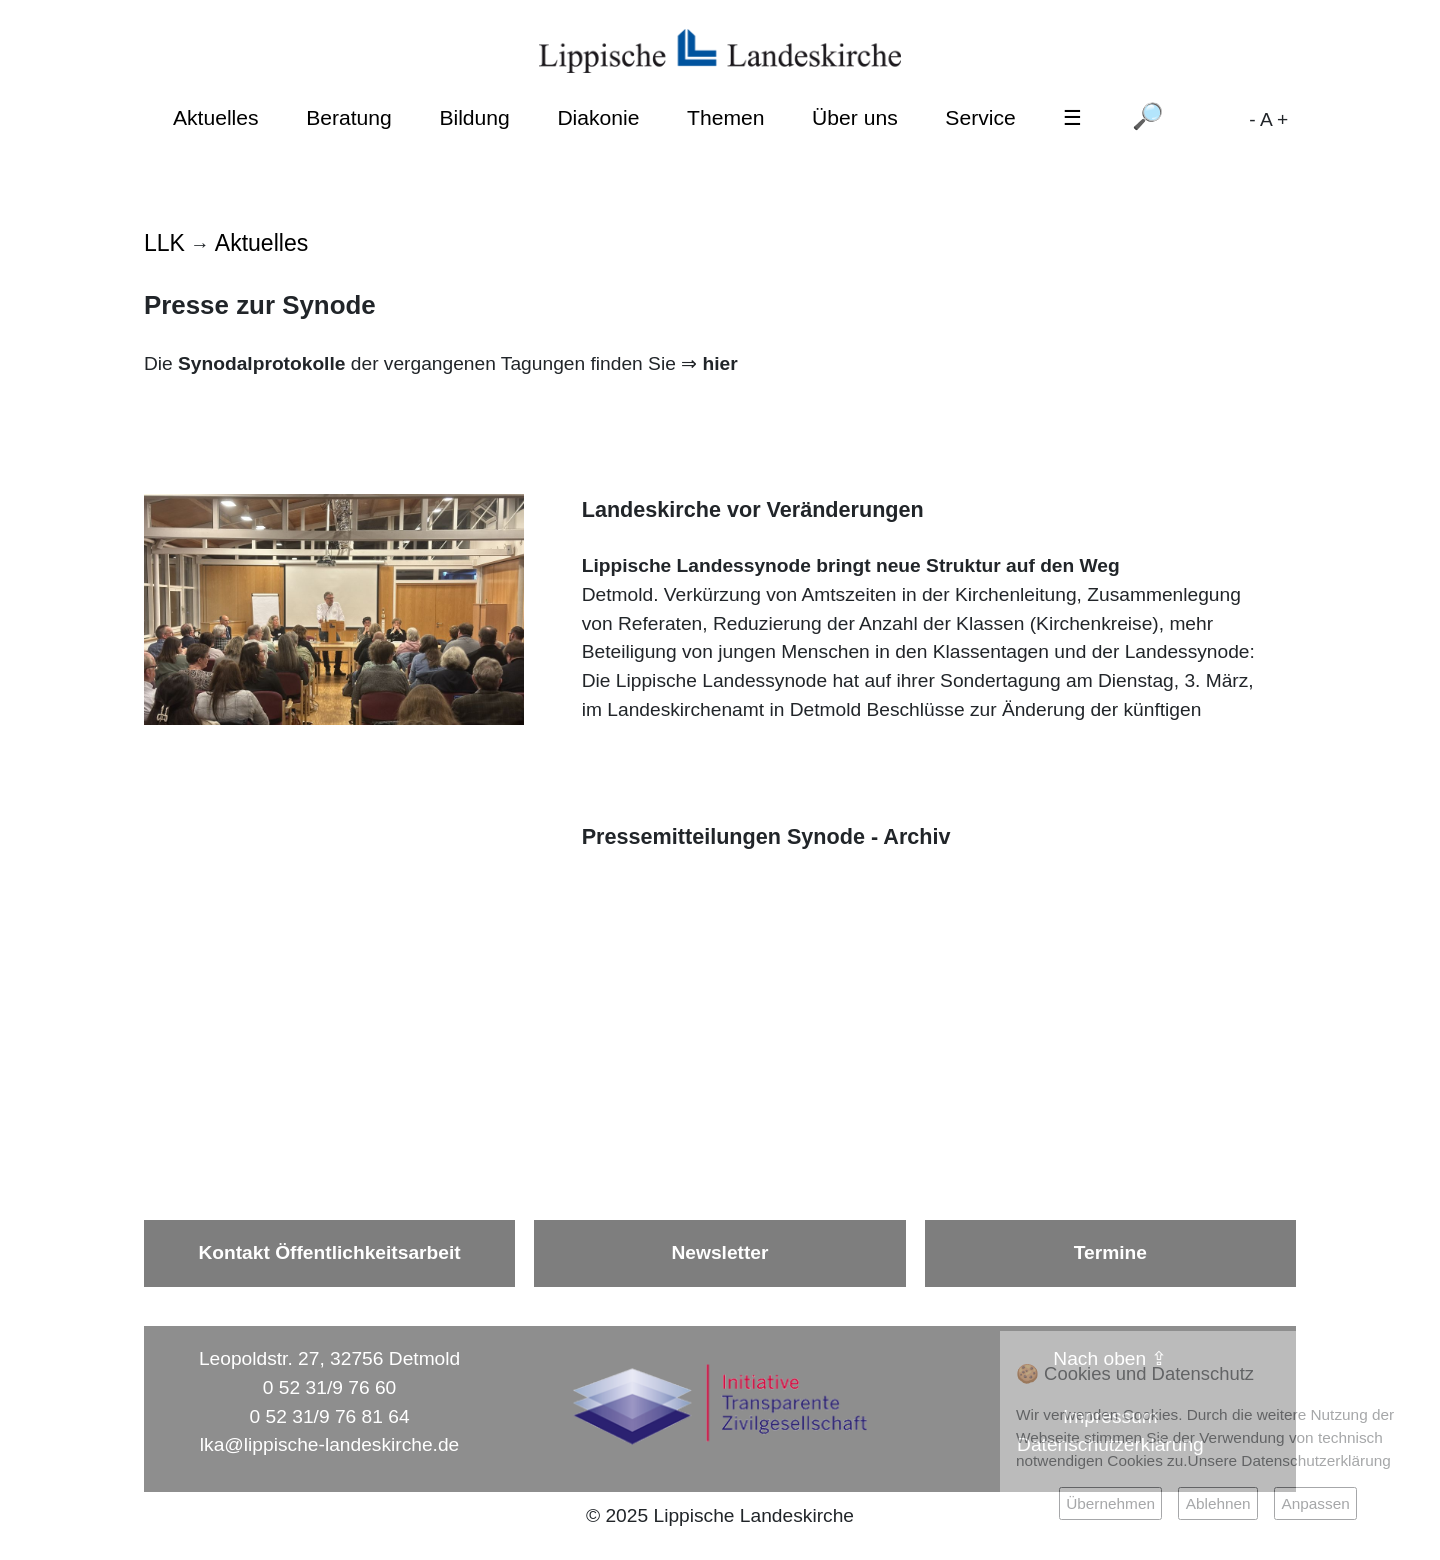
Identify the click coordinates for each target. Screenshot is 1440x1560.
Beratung (349, 117)
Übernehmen (1110, 1503)
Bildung (474, 117)
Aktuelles (216, 117)
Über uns (855, 117)
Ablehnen (1218, 1503)
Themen (725, 117)
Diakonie (598, 117)
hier (719, 363)
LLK (164, 243)
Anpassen (1315, 1503)
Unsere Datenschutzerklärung (1289, 1460)
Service (980, 117)
